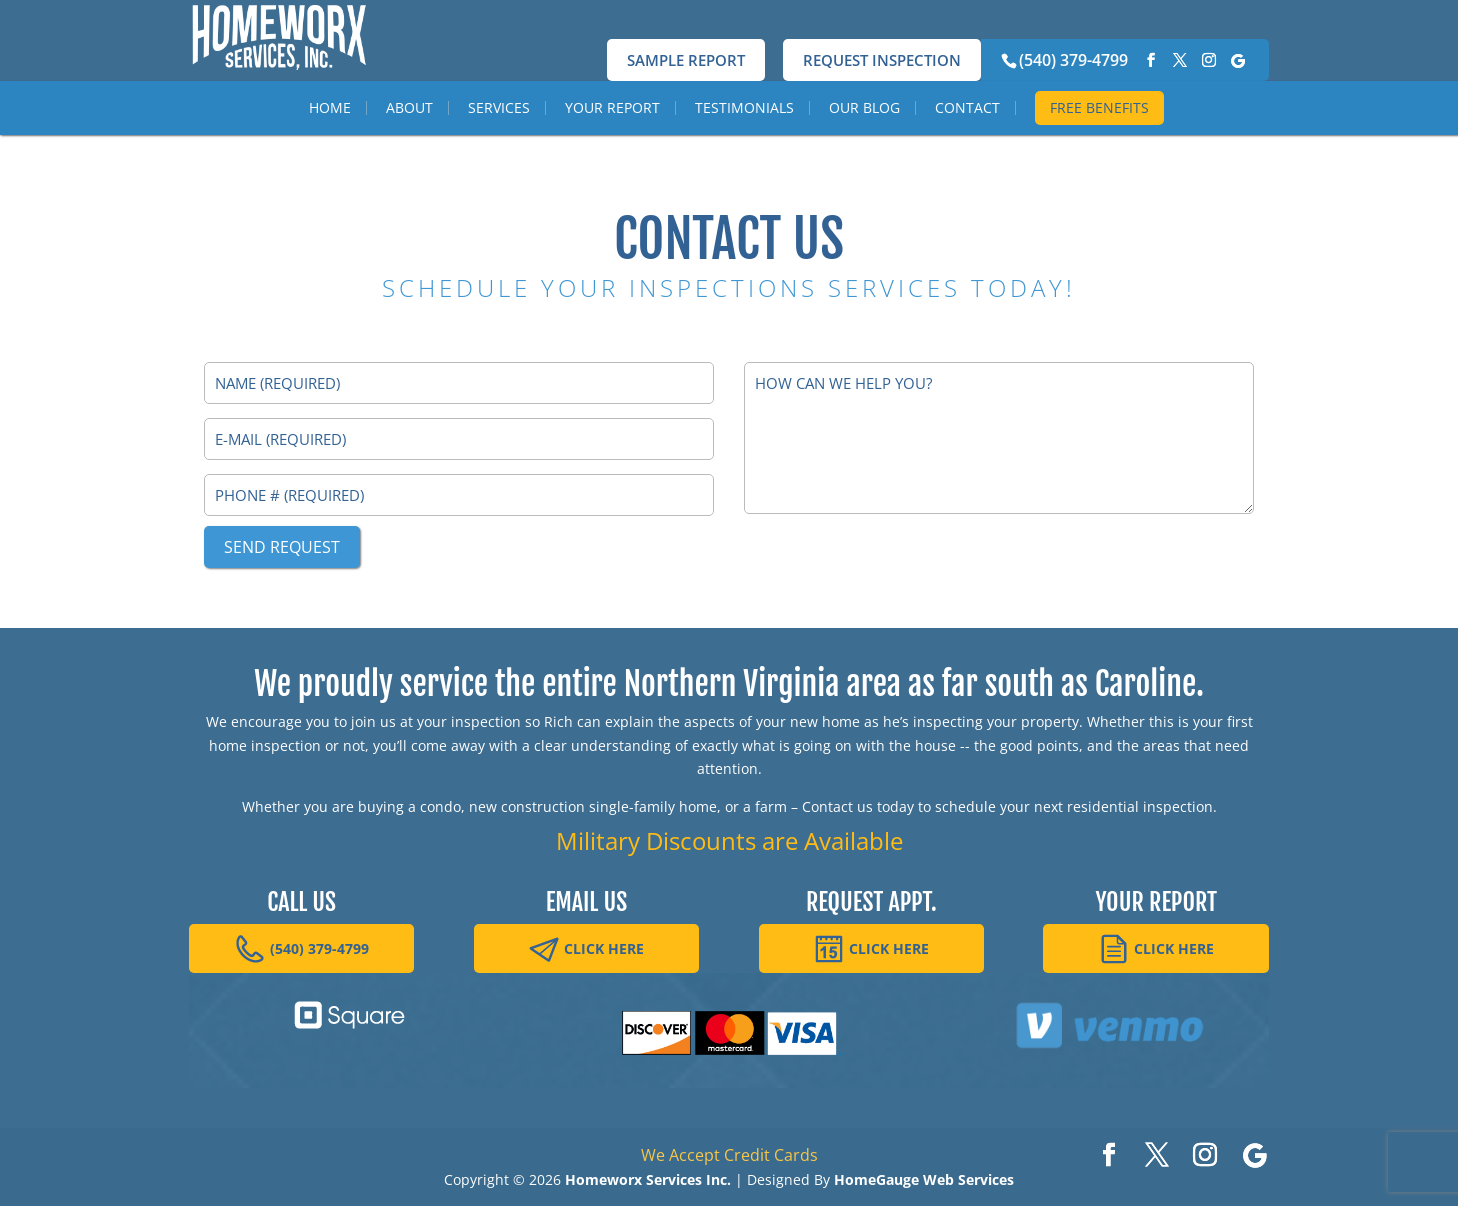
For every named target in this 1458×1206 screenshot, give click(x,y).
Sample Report (686, 60)
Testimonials (744, 147)
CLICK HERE (586, 949)
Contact (967, 147)
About (409, 147)
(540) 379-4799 (1073, 60)
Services (499, 147)
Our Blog (864, 147)
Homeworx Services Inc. (648, 1179)
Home (330, 147)
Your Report (612, 147)
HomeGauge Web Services (924, 1179)
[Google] (1238, 61)
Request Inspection (882, 60)
